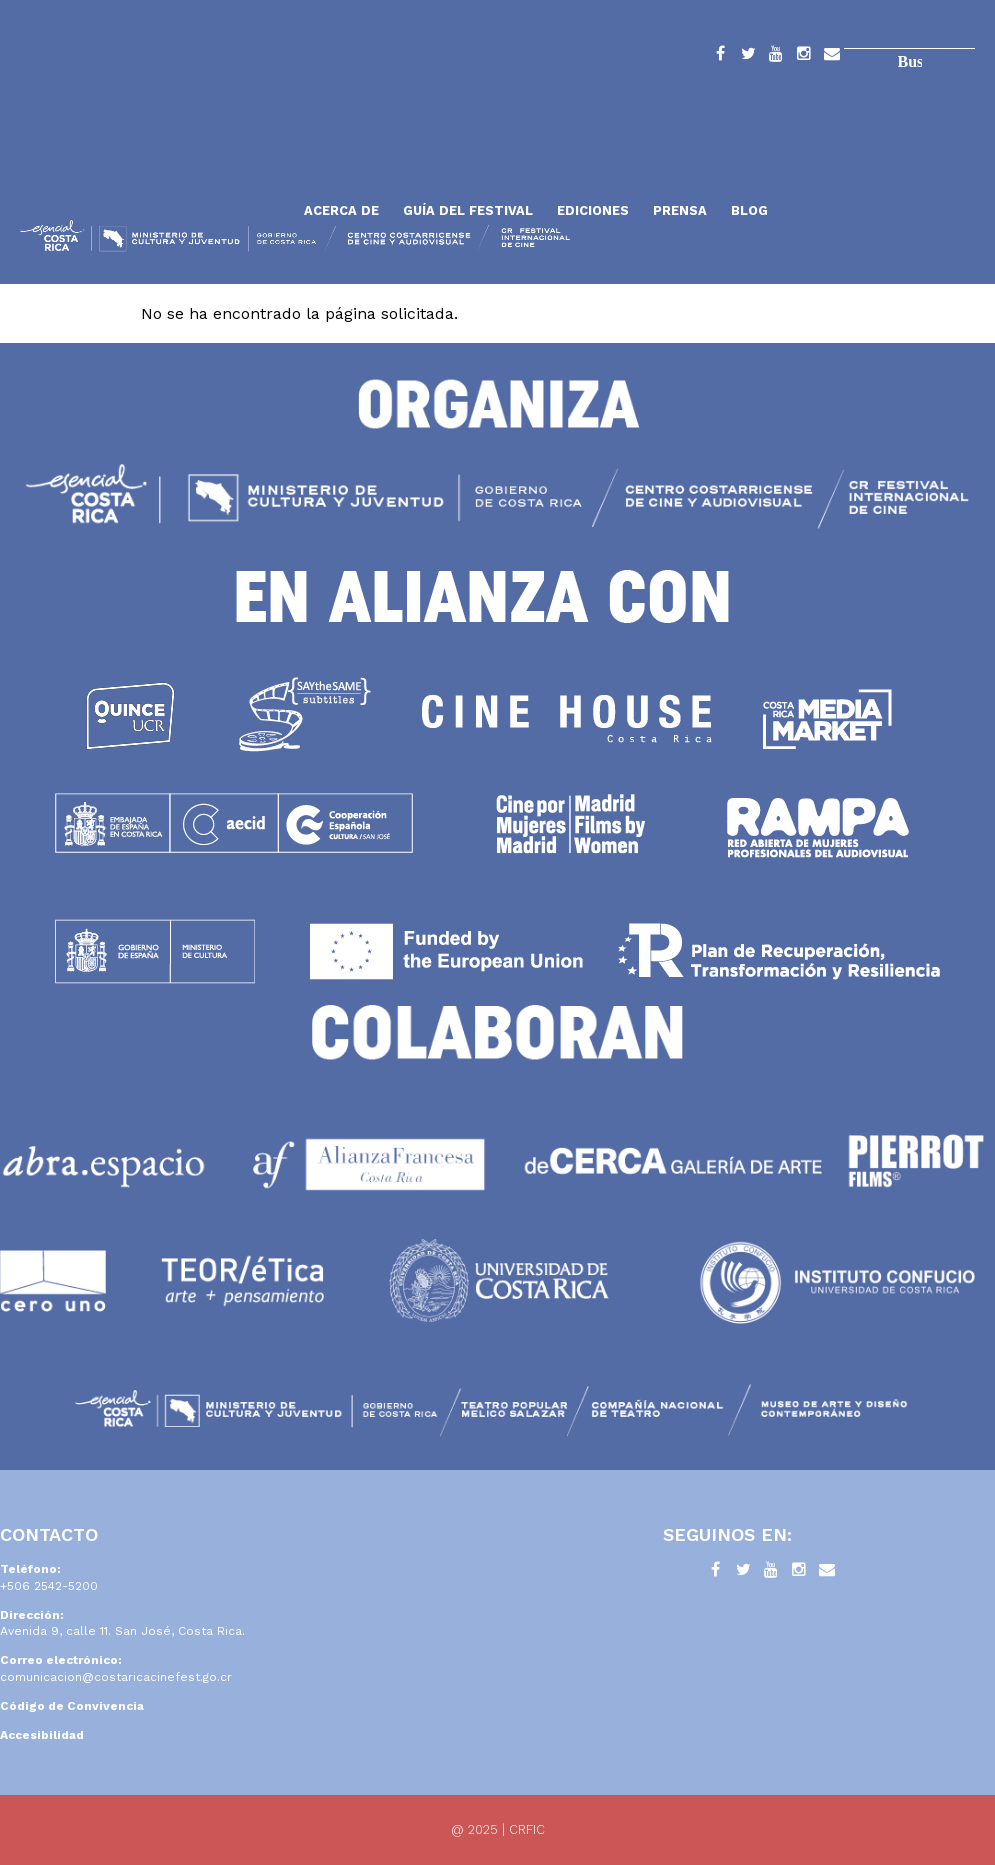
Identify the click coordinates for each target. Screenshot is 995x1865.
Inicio (155, 162)
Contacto (832, 57)
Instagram (804, 57)
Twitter (748, 57)
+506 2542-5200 (49, 1586)
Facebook (720, 57)
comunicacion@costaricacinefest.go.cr (116, 1677)
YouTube (776, 57)
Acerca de (341, 210)
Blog (749, 210)
